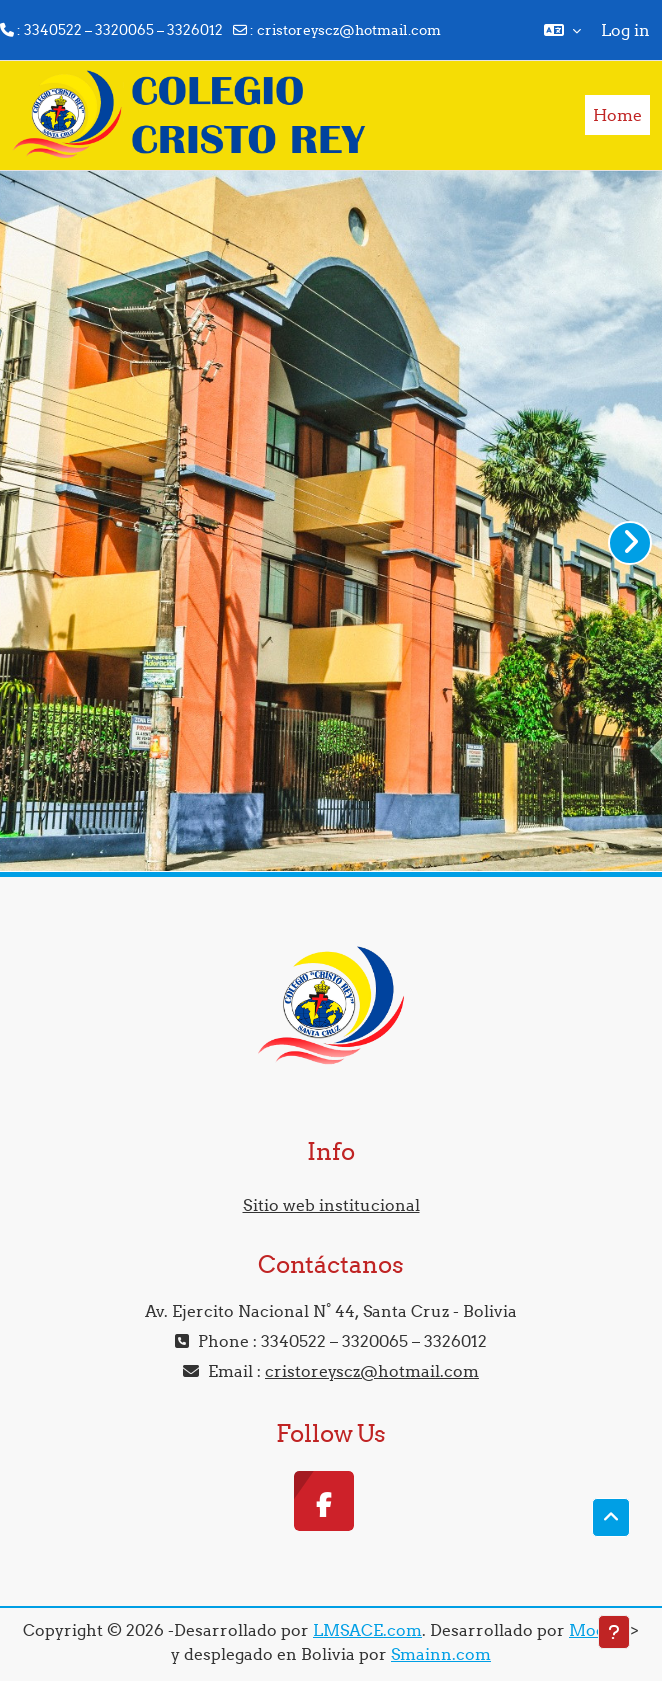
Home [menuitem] (617, 115)
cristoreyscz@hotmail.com (349, 30)
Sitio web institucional (331, 1205)
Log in (625, 30)
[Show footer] (614, 1632)
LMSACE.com (367, 1630)
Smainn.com (441, 1654)
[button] (562, 30)
